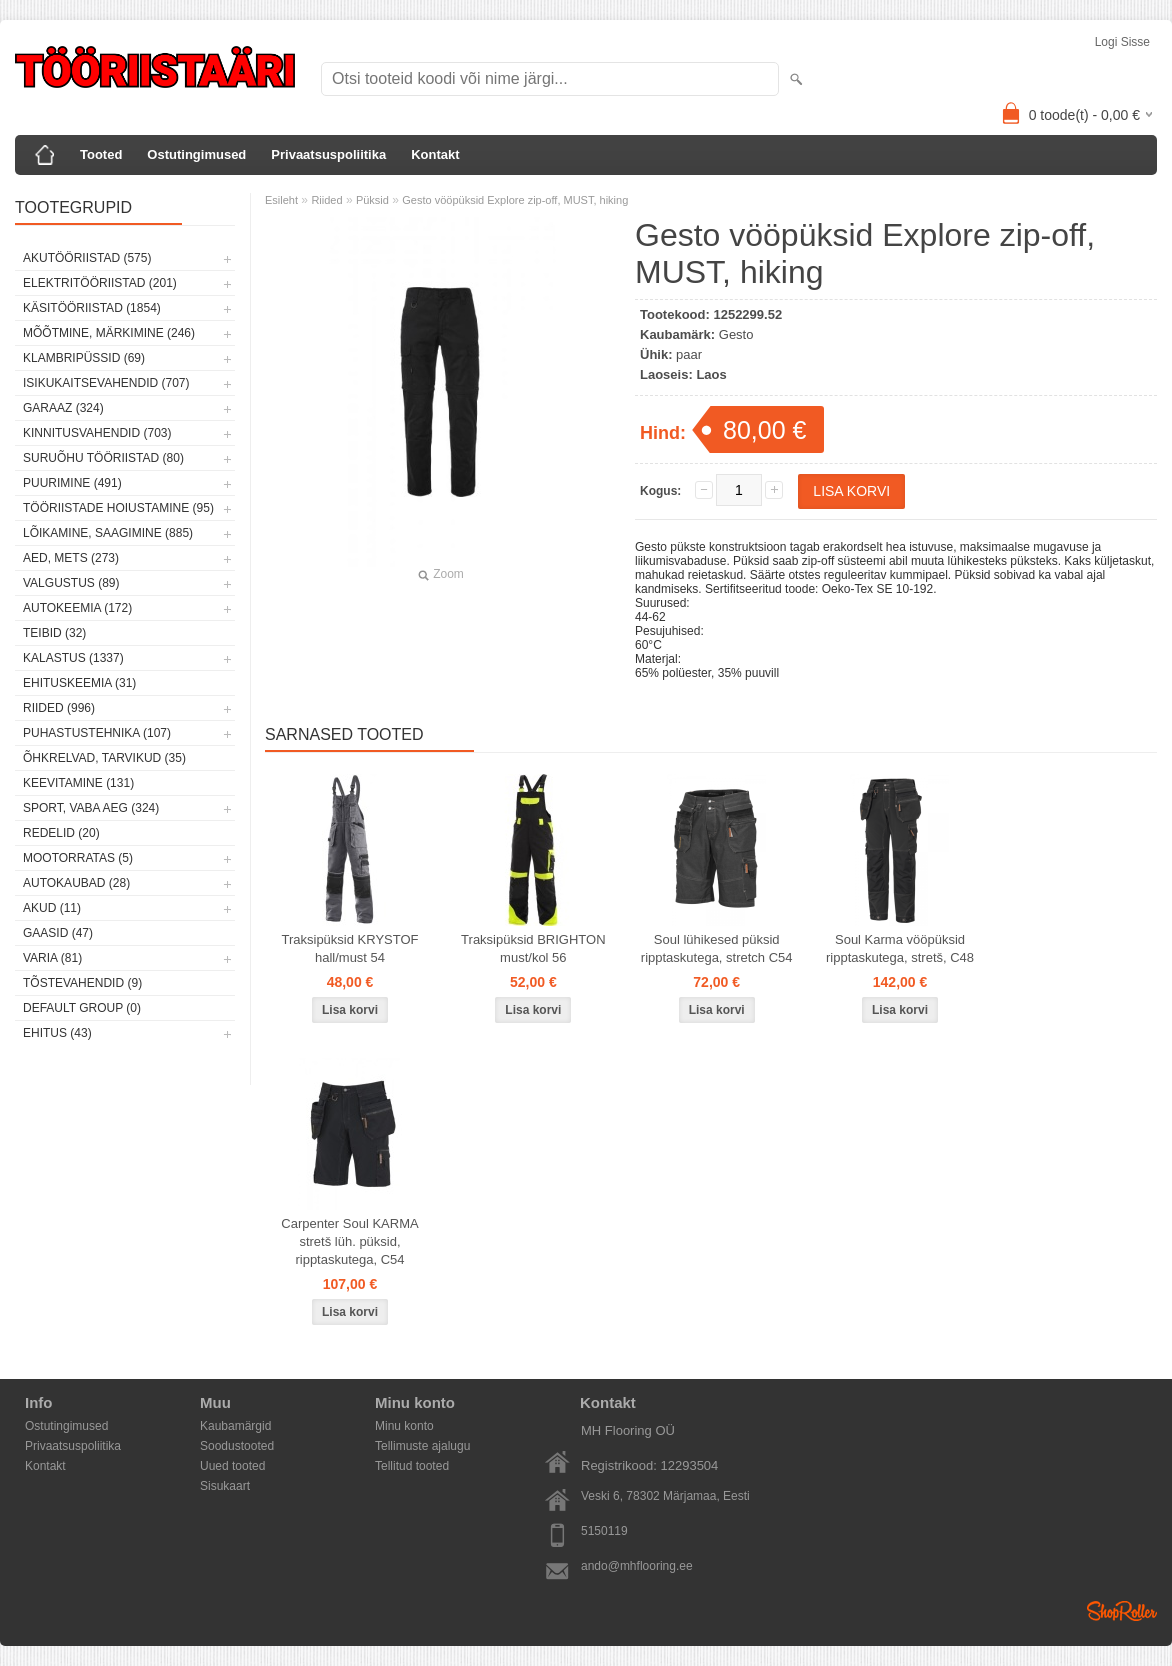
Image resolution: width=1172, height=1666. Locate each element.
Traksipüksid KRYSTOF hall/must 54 (349, 948)
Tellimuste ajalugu (422, 1446)
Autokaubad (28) (76, 883)
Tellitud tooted (412, 1466)
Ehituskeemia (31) (79, 683)
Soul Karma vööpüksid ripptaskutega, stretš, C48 (900, 948)
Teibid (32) (54, 633)
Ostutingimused (196, 154)
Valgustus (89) (71, 583)
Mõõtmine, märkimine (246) (109, 333)
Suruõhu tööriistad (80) (103, 458)
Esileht (281, 200)
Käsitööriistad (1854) (92, 308)
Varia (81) (52, 958)
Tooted (101, 154)
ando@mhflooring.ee (637, 1566)
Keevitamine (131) (78, 783)
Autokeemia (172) (77, 608)
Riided (326, 200)
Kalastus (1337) (73, 658)
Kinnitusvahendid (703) (97, 433)
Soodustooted (237, 1446)
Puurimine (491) (72, 483)
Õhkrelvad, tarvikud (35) (104, 758)
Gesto (736, 334)
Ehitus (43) (57, 1033)
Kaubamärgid (235, 1426)
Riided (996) (59, 708)
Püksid (372, 200)
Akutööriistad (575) (87, 258)
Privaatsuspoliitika (328, 154)
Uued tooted (232, 1466)
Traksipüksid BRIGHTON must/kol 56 (533, 948)
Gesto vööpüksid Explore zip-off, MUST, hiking (515, 200)
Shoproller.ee (1122, 1611)
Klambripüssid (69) (84, 358)
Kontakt (435, 154)
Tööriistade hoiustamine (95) (118, 508)
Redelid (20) (61, 833)
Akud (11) (52, 908)
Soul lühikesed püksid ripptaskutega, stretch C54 (717, 948)
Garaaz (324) (63, 408)
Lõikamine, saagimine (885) (108, 533)
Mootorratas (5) (78, 858)
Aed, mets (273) (71, 558)
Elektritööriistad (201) (100, 283)
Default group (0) (82, 1008)
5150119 (604, 1531)
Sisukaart (225, 1486)
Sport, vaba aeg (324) (91, 808)
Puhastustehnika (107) (97, 733)
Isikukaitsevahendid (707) (106, 383)
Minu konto (404, 1426)
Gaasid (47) (58, 933)
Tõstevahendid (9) (82, 983)
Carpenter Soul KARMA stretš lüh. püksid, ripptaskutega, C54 (349, 1241)
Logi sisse (1122, 42)
